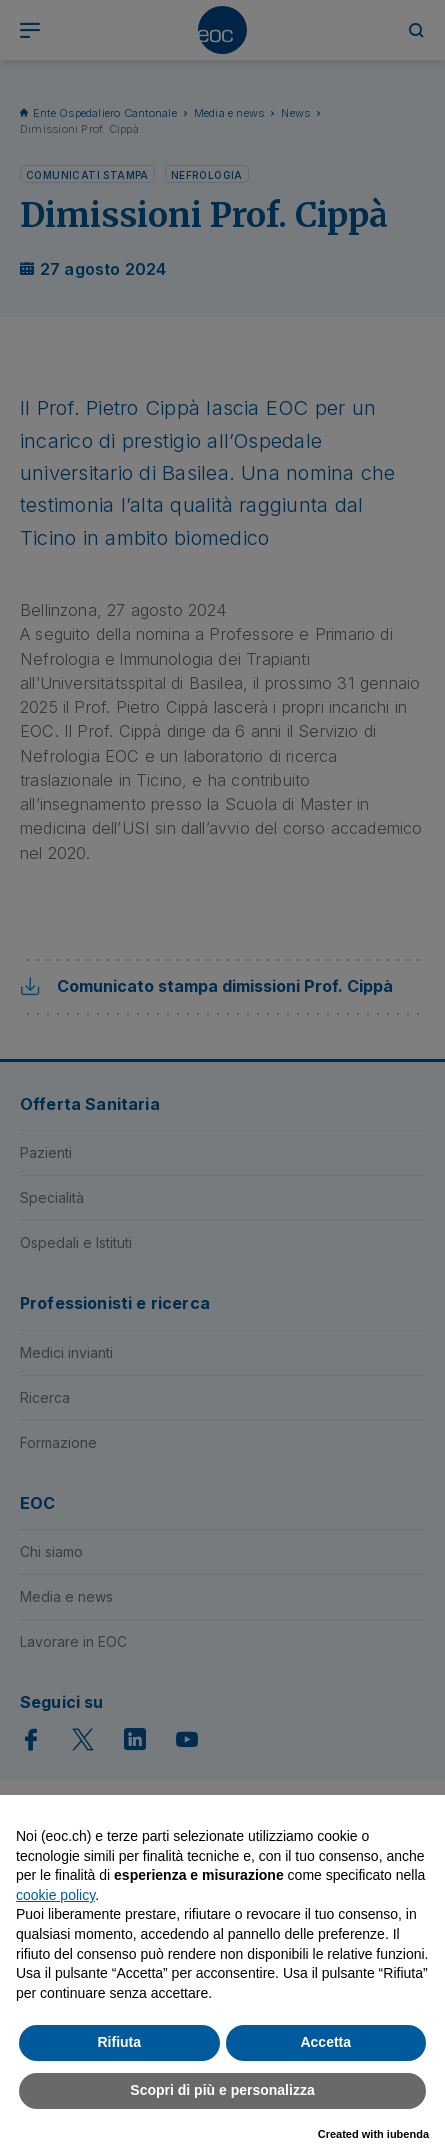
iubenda (408, 2134)
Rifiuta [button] (119, 2042)
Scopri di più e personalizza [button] (222, 2090)
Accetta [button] (325, 2042)
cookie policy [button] (55, 1895)
